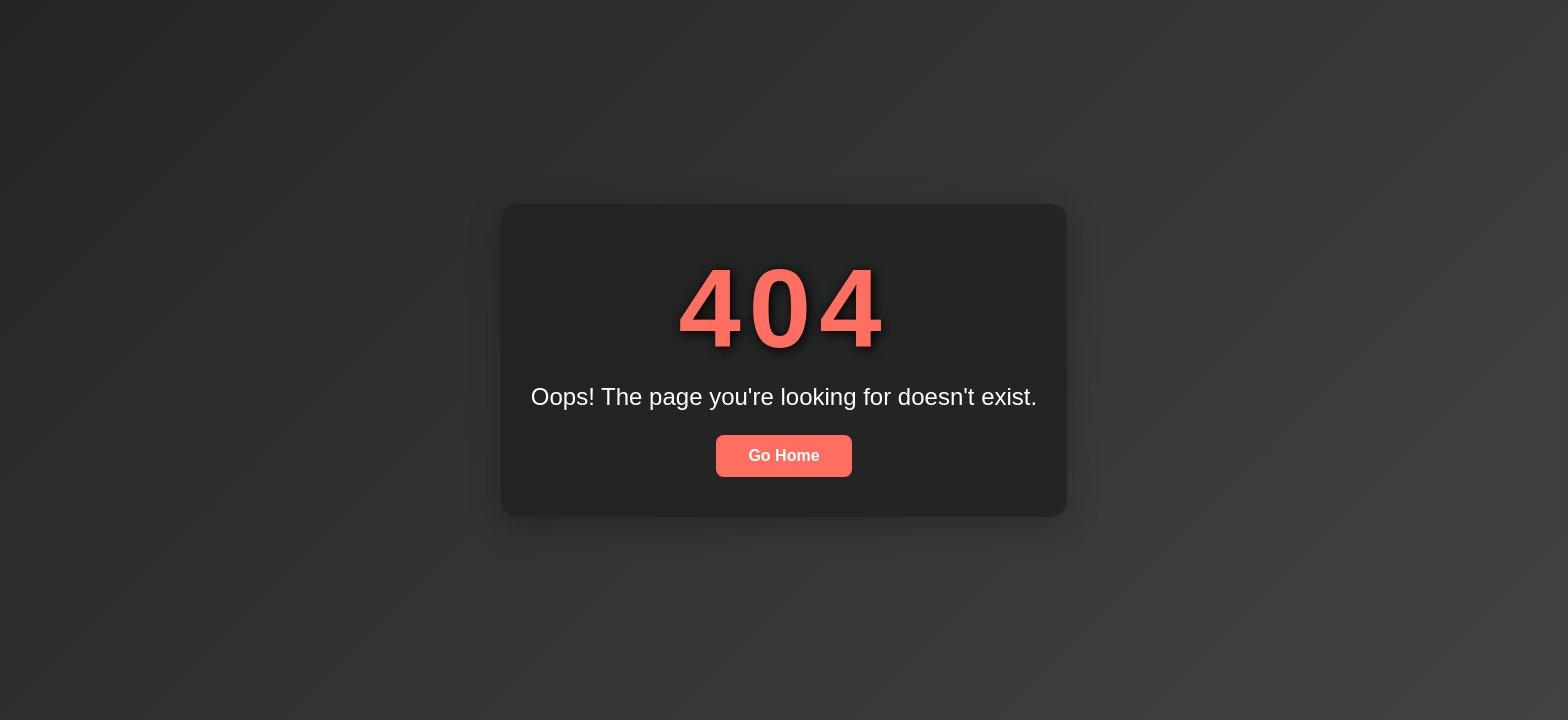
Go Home (783, 455)
